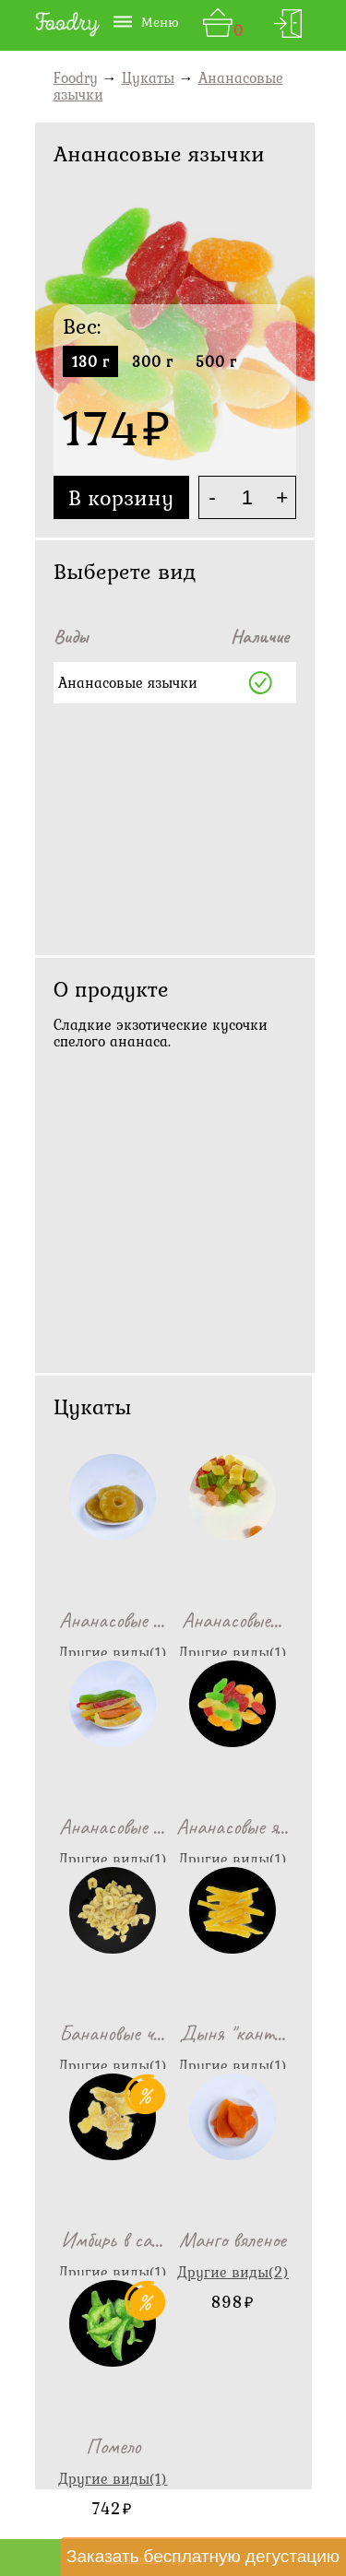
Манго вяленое (232, 2239)
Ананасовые (112, 1620)
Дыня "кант (233, 2033)
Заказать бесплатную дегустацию (203, 2556)
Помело (113, 2446)
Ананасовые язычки (127, 682)
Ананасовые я (233, 1826)
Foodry (76, 77)
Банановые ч (112, 2033)
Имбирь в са (112, 2239)
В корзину (120, 497)
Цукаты (148, 77)
